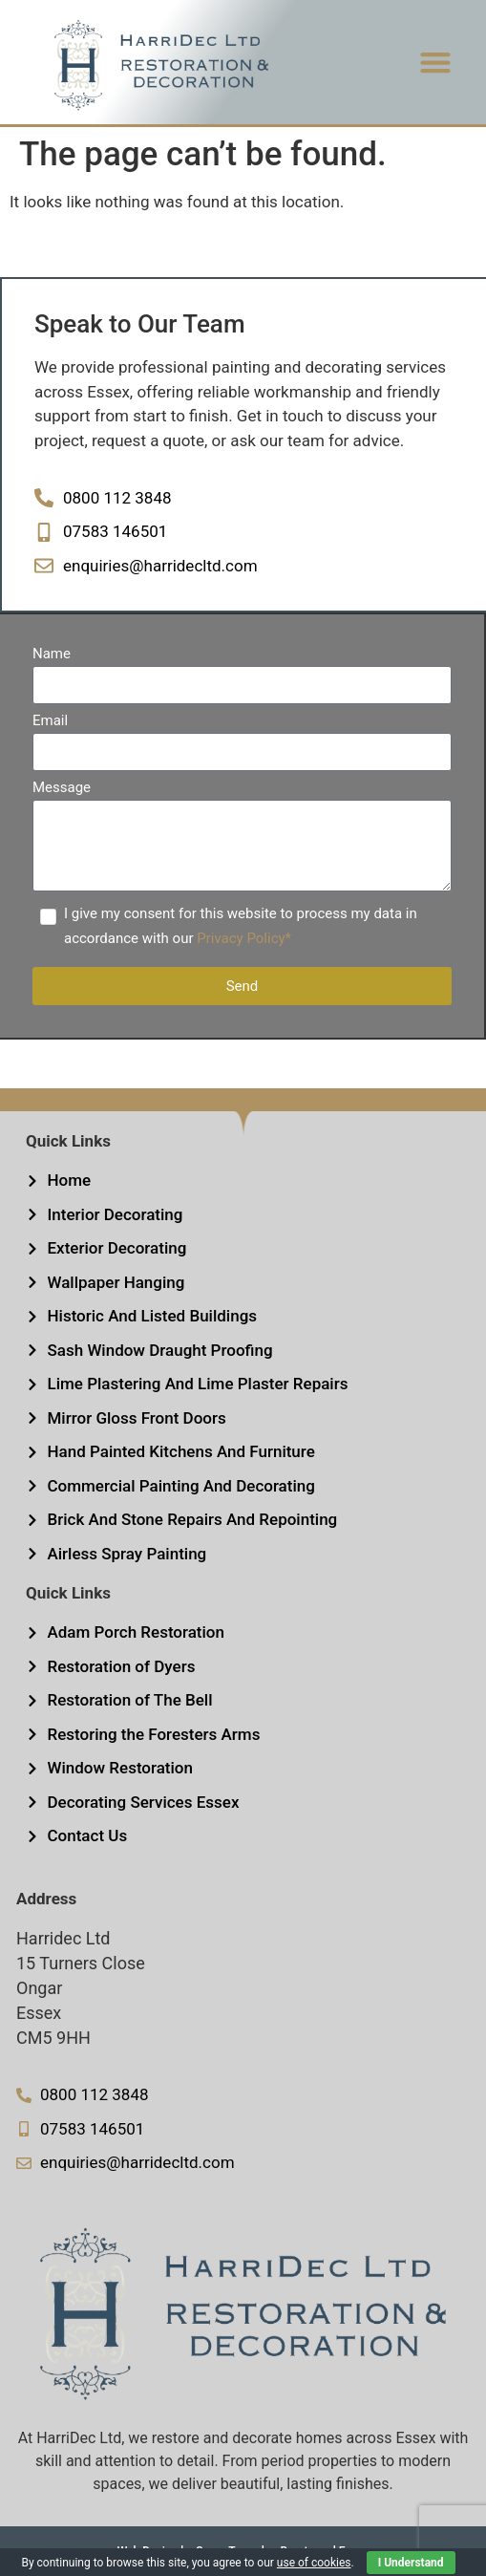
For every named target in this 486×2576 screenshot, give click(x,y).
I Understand (411, 2562)
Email (50, 721)
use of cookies (314, 2562)
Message (61, 788)
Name (51, 654)
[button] (436, 62)
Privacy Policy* (244, 938)
